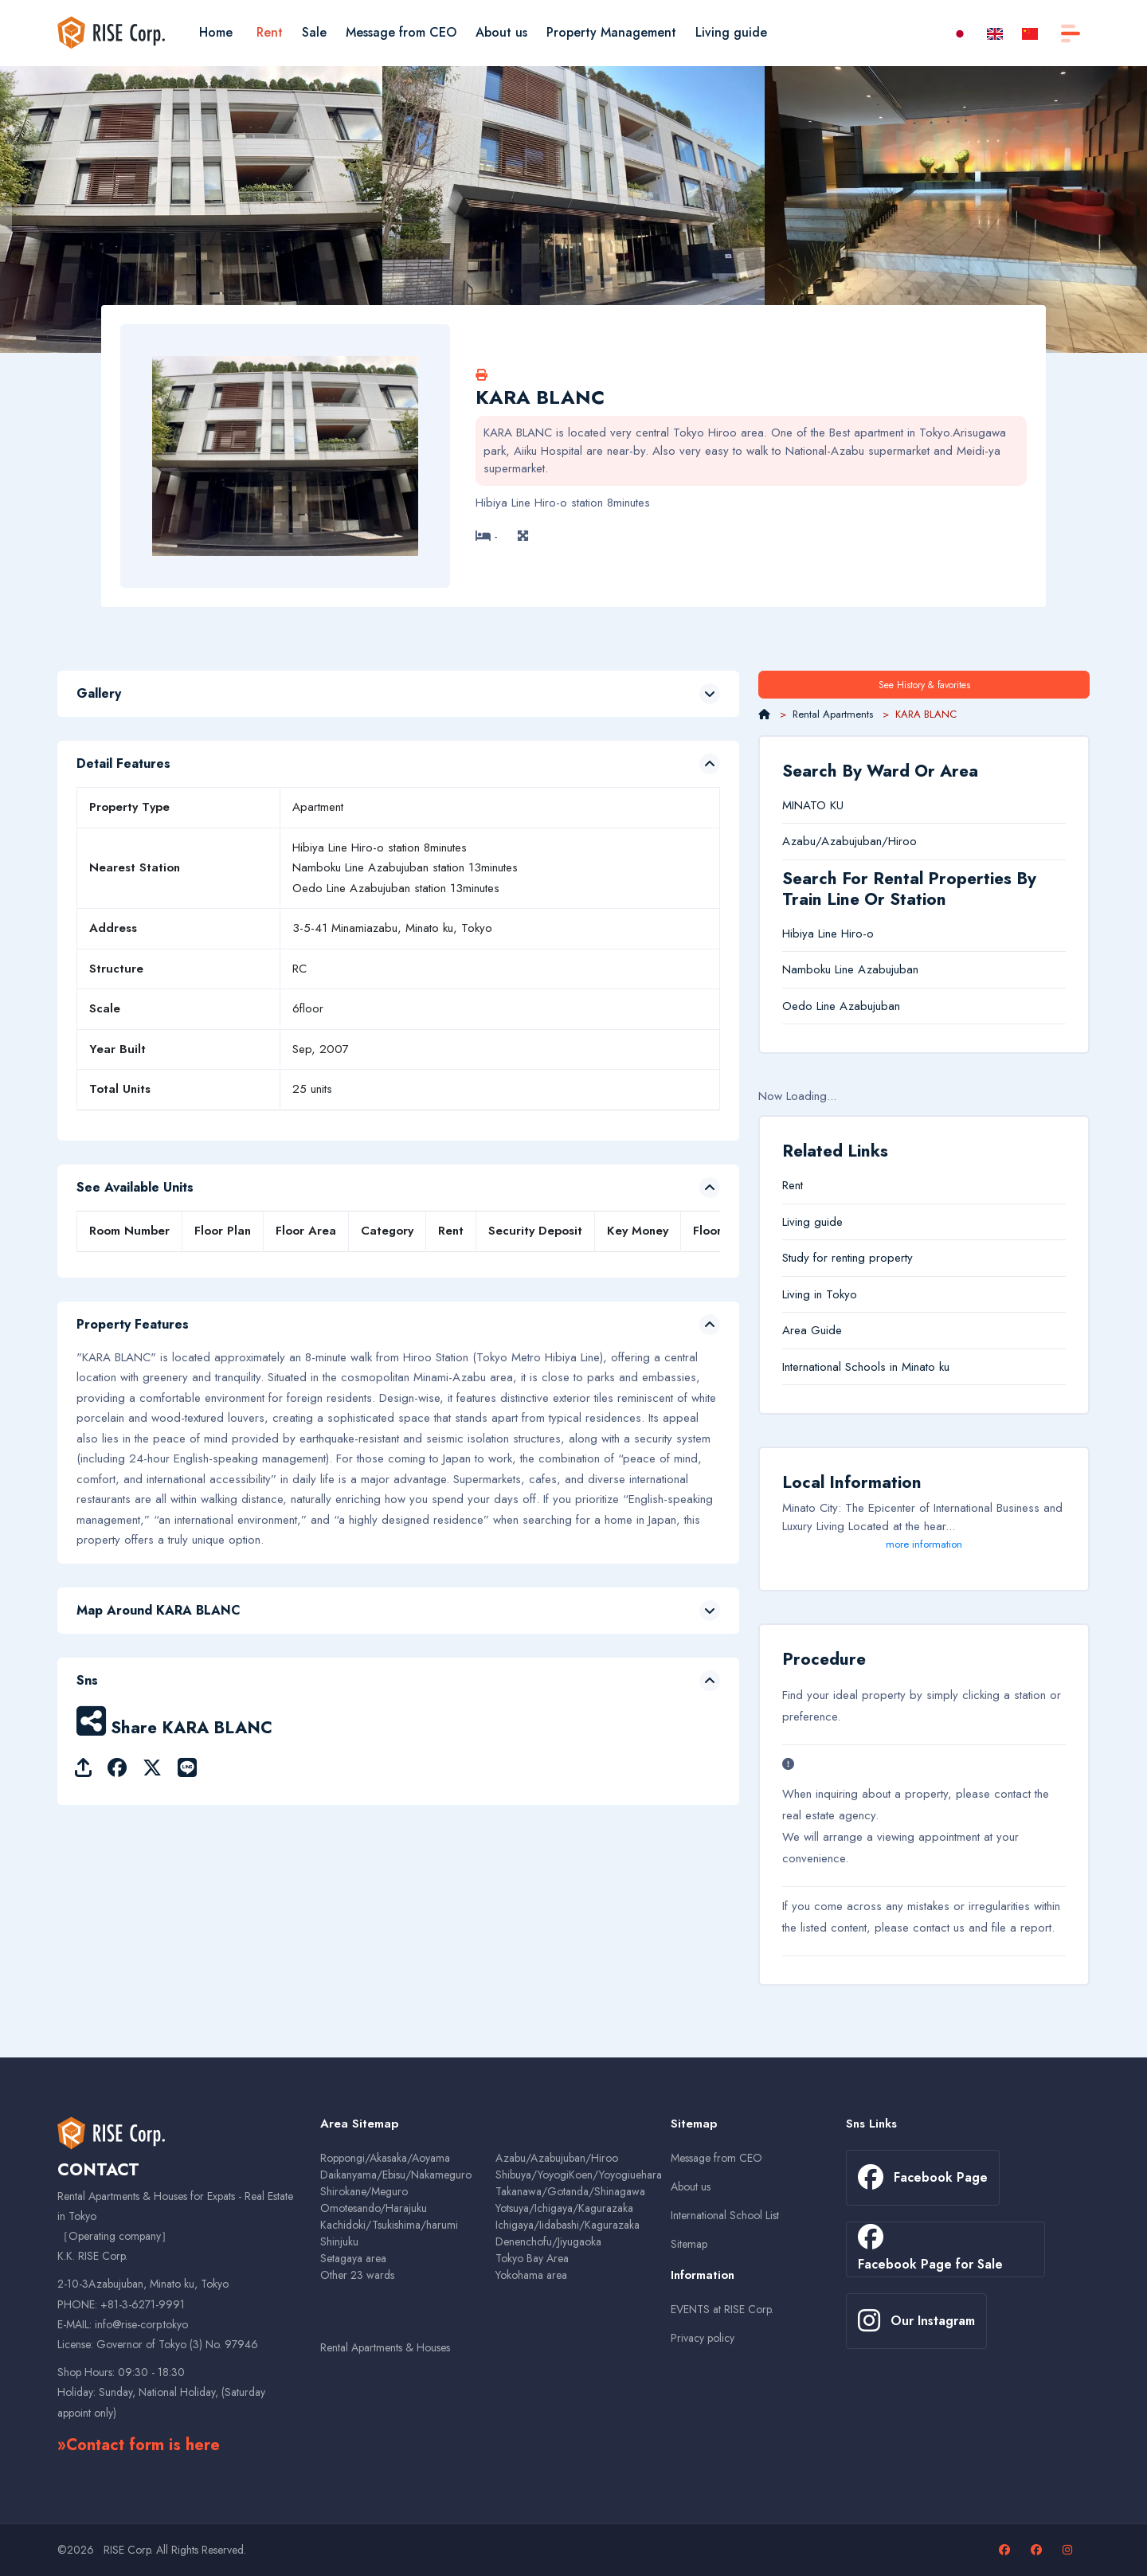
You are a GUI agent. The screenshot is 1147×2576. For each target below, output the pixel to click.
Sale (314, 32)
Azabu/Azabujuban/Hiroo (849, 841)
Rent (269, 32)
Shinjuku (339, 2241)
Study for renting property (847, 1257)
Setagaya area (353, 2258)
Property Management (611, 32)
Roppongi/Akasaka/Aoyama (385, 2158)
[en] (994, 32)
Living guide (731, 32)
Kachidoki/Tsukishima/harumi (389, 2225)
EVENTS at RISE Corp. (722, 2309)
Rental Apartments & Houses (385, 2347)
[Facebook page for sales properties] (1038, 2550)
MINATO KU (813, 805)
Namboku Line (818, 969)
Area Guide (812, 1330)
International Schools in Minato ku (865, 1367)
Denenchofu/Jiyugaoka (548, 2241)
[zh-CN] (1029, 32)
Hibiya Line (809, 933)
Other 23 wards (357, 2275)
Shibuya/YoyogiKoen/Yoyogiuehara (578, 2175)
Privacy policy (702, 2338)
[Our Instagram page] (1069, 2550)
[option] (191, 209)
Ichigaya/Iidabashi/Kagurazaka (567, 2225)
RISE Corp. (128, 2550)
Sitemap (689, 2244)
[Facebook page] (1006, 2550)
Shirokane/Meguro (364, 2191)
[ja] (959, 32)
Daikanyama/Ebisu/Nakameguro (396, 2175)
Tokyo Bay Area (532, 2258)
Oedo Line (809, 1006)
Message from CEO (401, 32)
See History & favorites (924, 685)
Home (216, 32)
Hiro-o (857, 933)
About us (501, 32)
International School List (725, 2215)
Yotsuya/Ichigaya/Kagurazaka (564, 2208)
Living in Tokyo (819, 1294)
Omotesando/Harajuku (373, 2208)
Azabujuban (888, 969)
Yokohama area (531, 2275)
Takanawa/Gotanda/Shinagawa (570, 2191)
